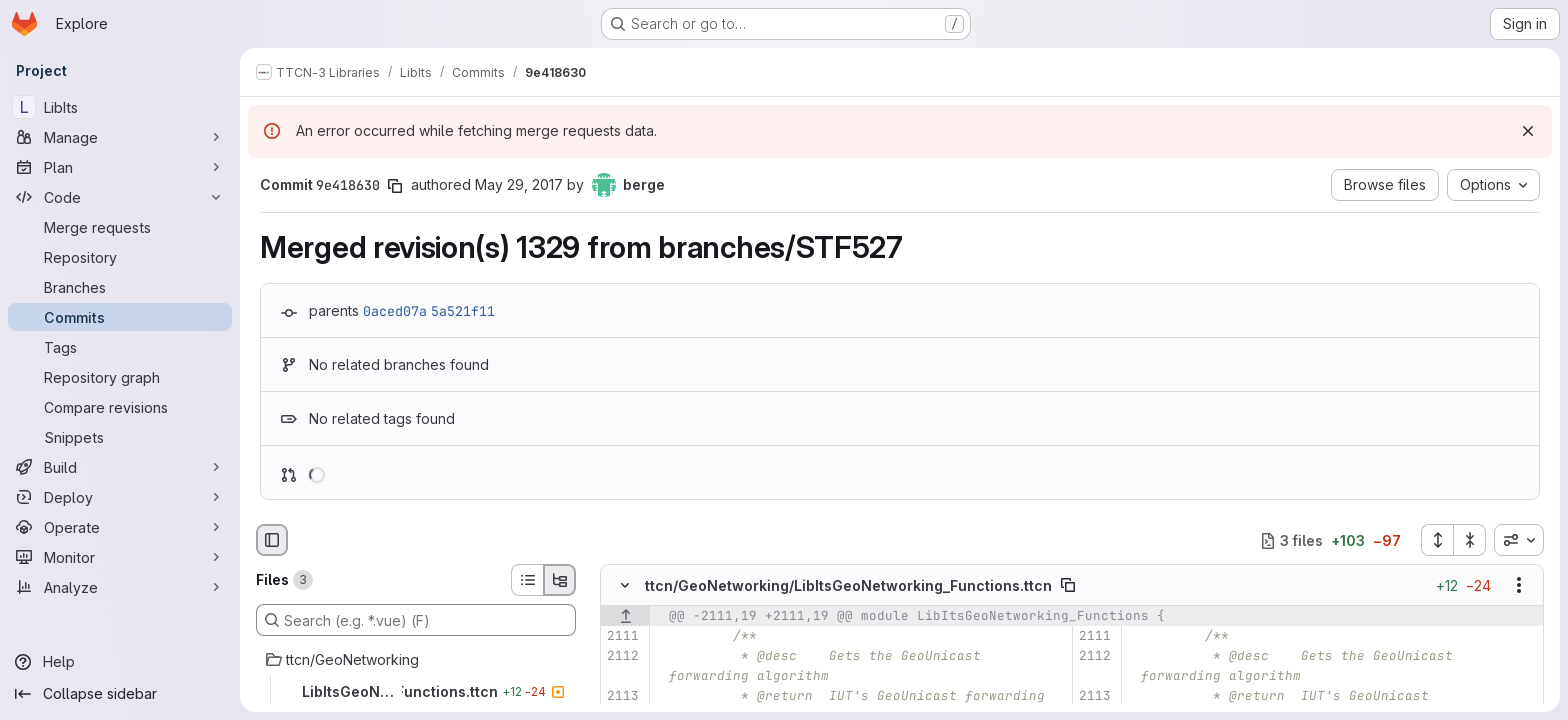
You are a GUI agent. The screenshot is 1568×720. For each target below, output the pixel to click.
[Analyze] (120, 587)
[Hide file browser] (272, 540)
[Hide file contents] (625, 586)
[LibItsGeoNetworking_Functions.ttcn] (416, 692)
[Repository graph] (120, 377)
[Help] (120, 662)
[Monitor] (120, 557)
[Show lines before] (625, 617)
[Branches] (120, 287)
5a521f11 (463, 311)
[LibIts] (120, 107)
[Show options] (1519, 586)
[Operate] (120, 527)
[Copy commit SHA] (395, 186)
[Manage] (120, 137)
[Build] (120, 467)
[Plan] (120, 167)
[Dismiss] (1528, 131)
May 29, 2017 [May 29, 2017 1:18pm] (519, 184)
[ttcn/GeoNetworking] (416, 660)
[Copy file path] (1068, 586)
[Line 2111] (622, 637)
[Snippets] (120, 437)
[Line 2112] (622, 657)
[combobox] (1519, 540)
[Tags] (120, 347)
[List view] (527, 580)
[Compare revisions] (120, 407)
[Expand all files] (1437, 540)
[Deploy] (120, 497)
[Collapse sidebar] (120, 694)
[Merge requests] (120, 227)
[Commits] (120, 317)
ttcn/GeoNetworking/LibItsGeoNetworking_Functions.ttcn (848, 585)
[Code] (120, 197)
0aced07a (395, 311)
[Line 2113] (622, 697)
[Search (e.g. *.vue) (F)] (416, 620)
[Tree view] (560, 580)
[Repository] (120, 257)
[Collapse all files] (1470, 540)
